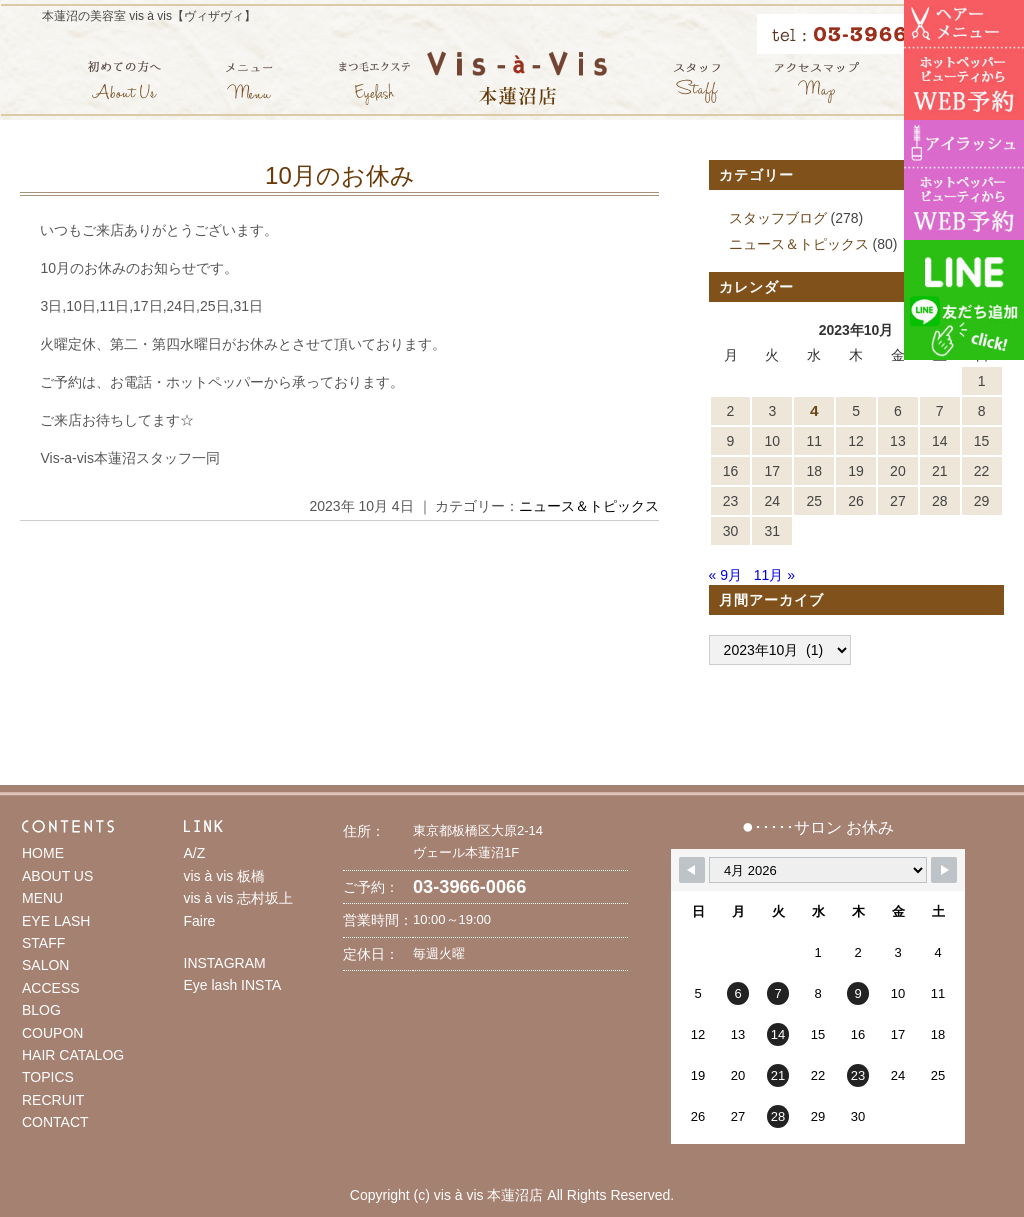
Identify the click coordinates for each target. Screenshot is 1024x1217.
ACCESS (51, 988)
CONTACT (55, 1122)
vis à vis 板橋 (225, 876)
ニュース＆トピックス (589, 506)
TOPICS (48, 1077)
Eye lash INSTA (233, 985)
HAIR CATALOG (73, 1055)
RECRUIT (53, 1100)
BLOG (41, 1010)
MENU (42, 898)
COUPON (52, 1033)
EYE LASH (56, 921)
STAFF (43, 943)
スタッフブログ (778, 218)
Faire (200, 921)
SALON (45, 965)
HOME (43, 853)
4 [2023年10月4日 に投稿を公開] (814, 410)
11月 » (774, 575)
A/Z (195, 853)
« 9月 (725, 575)
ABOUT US (57, 876)
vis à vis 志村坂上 (239, 898)
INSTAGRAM (225, 963)
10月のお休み (340, 175)
